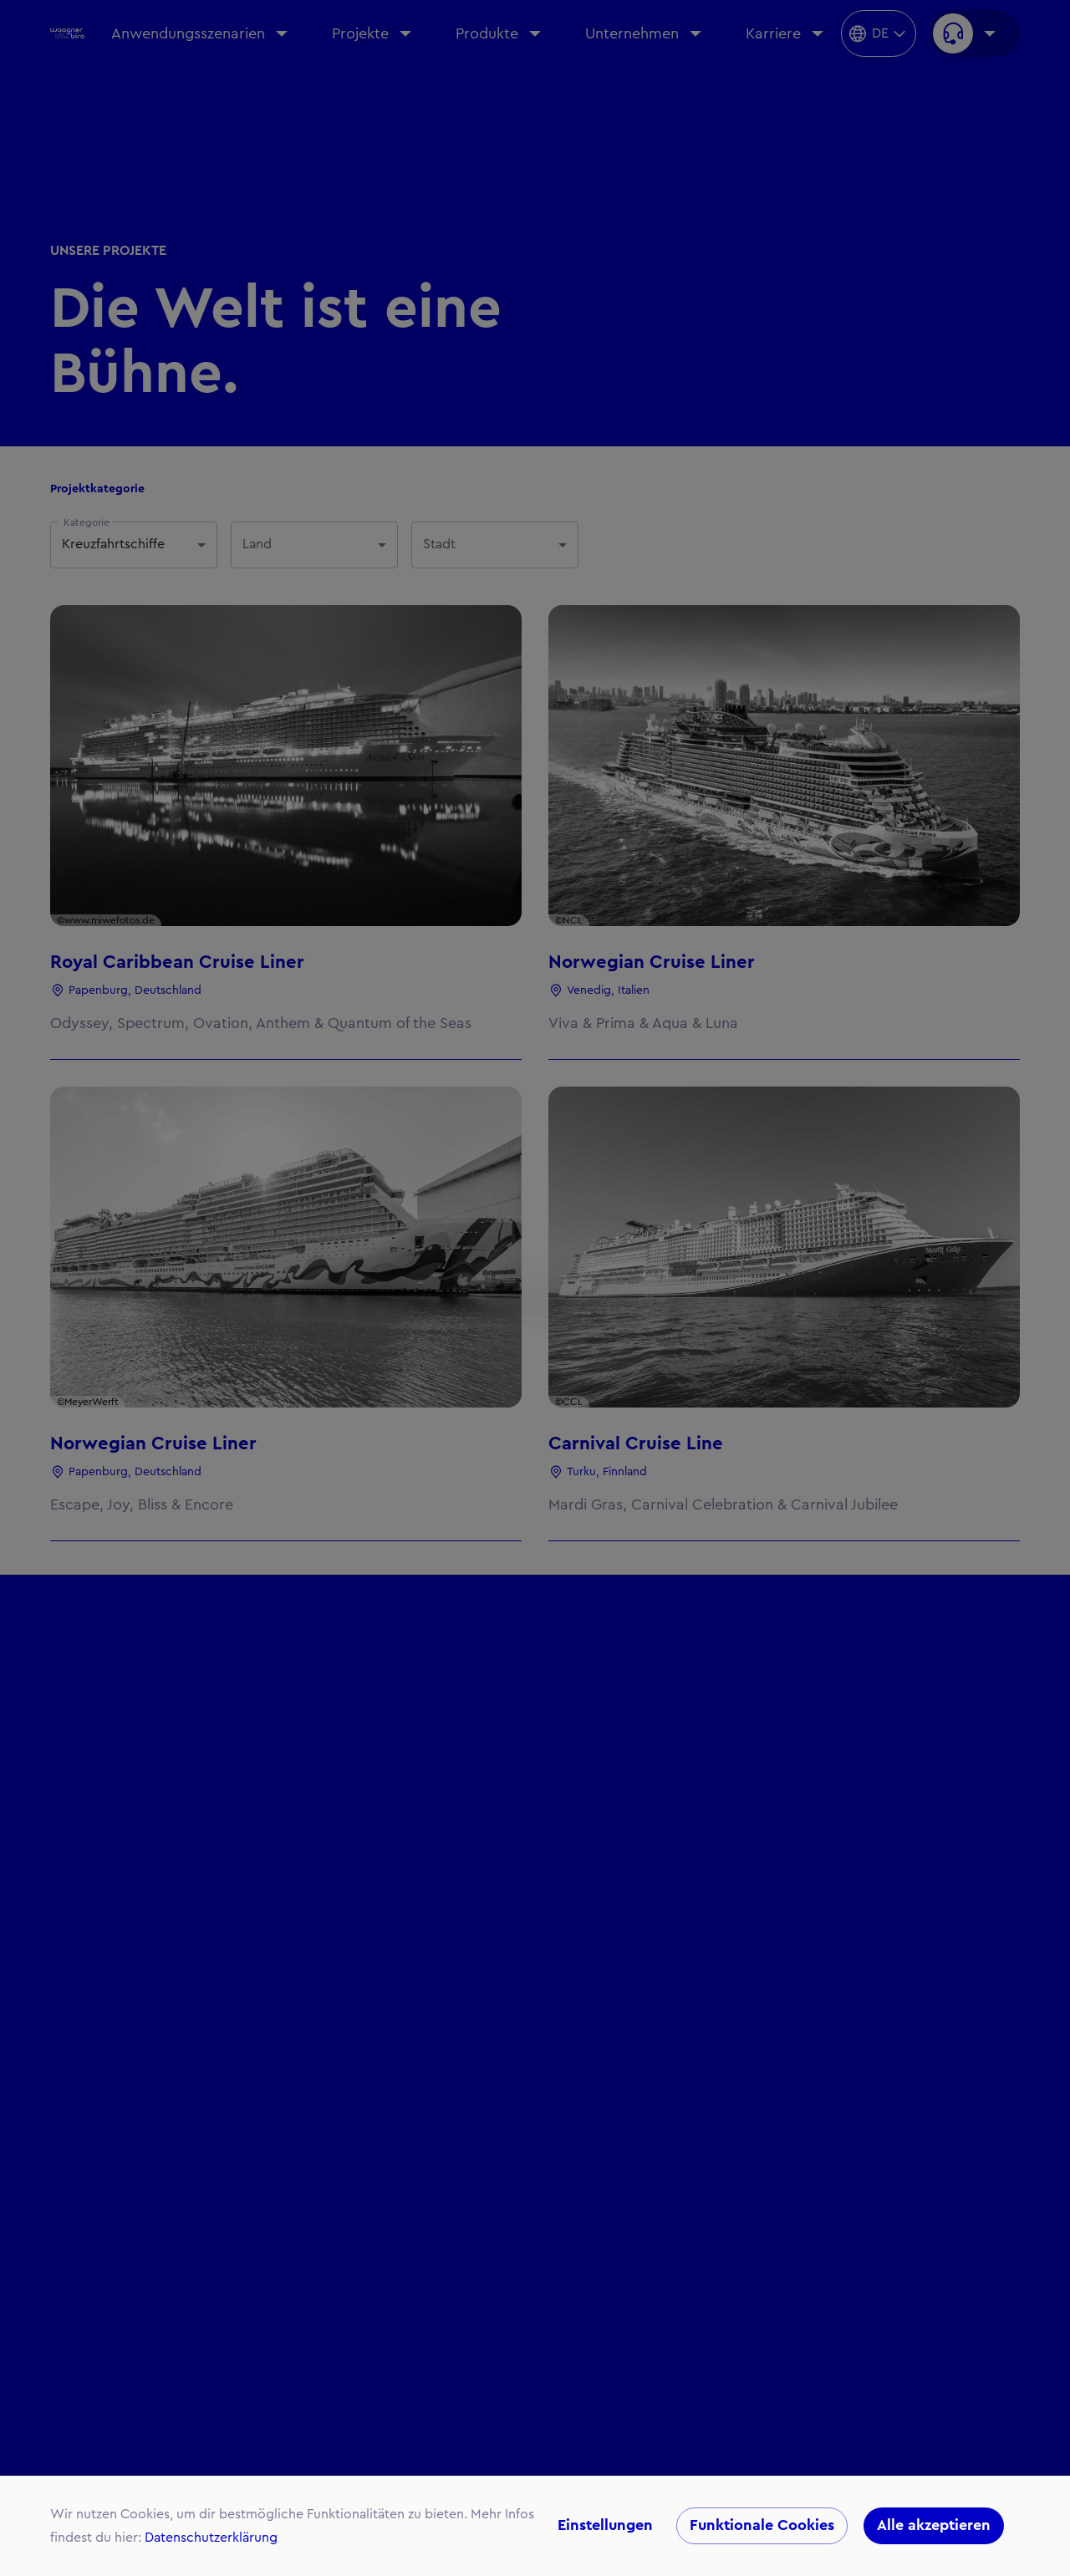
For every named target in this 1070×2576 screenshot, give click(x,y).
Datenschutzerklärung (211, 2537)
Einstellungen (605, 2525)
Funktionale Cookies (762, 2525)
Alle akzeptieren (934, 2525)
